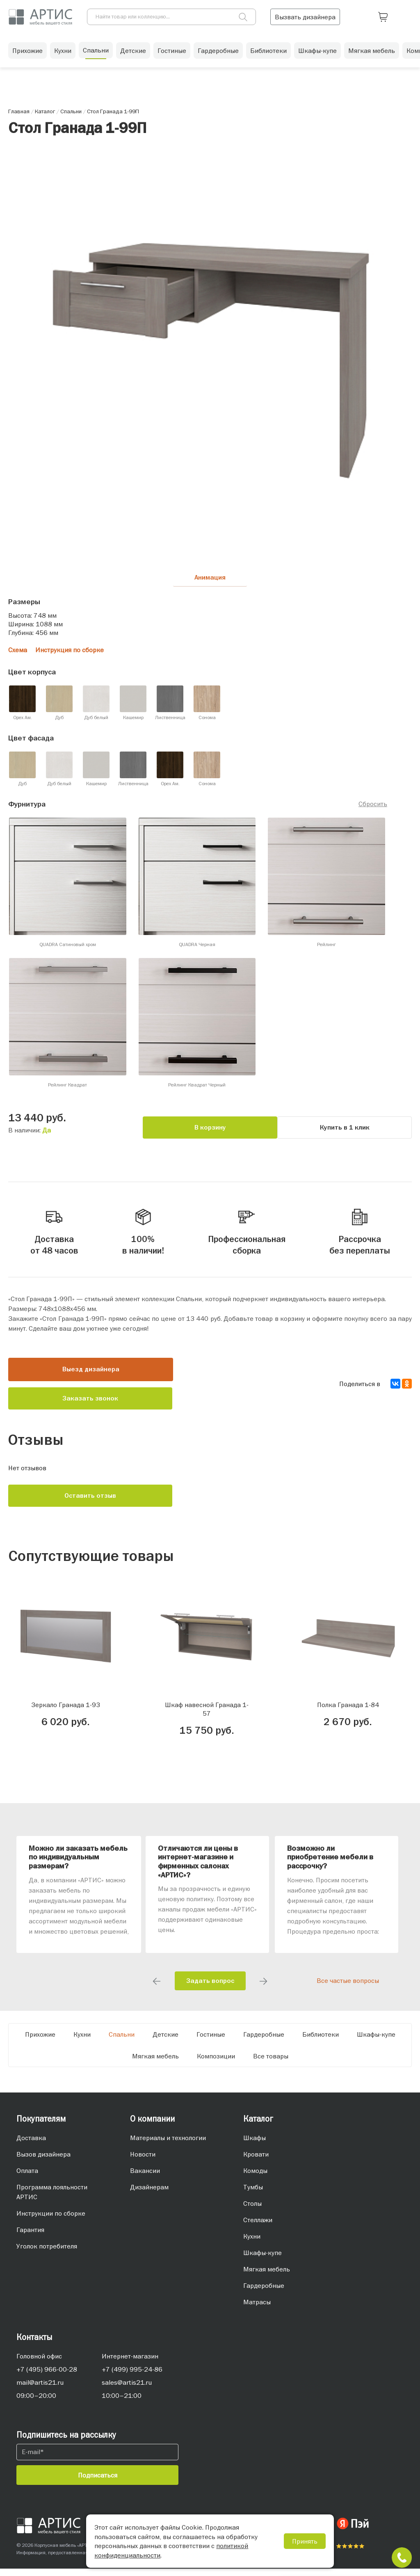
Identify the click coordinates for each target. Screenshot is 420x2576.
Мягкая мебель (371, 53)
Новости (142, 2161)
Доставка (31, 2145)
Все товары (270, 2063)
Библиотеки (268, 53)
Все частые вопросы (348, 1988)
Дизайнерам (149, 2194)
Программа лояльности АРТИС (51, 2199)
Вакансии (145, 2178)
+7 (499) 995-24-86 (132, 2376)
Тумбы (253, 2194)
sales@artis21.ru (127, 2390)
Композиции (216, 2063)
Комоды (255, 2178)
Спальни (96, 53)
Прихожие (27, 53)
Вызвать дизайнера (350, 16)
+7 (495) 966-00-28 (46, 2376)
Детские (133, 53)
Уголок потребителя (46, 2253)
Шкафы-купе (317, 53)
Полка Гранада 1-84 (348, 1712)
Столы (252, 2211)
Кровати (256, 2161)
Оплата (27, 2178)
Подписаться (97, 2482)
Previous (157, 1988)
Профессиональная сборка (246, 1233)
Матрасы (257, 2309)
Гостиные (172, 53)
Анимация (210, 579)
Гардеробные (218, 53)
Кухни (62, 53)
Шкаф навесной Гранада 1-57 (207, 1716)
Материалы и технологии (168, 2145)
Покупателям (41, 2126)
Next (263, 1988)
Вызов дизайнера (43, 2161)
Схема (17, 653)
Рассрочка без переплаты (359, 1233)
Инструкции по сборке (50, 2220)
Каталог (258, 2126)
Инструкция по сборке (69, 653)
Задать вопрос (210, 1988)
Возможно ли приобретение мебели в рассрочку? (330, 1865)
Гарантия (30, 2237)
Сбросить (372, 806)
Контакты (34, 2344)
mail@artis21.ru (40, 2390)
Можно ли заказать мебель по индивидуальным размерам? (78, 1865)
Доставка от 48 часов (54, 1233)
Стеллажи (257, 2227)
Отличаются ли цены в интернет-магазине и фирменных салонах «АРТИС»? (198, 1869)
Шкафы (254, 2145)
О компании (152, 2126)
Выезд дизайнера (90, 1377)
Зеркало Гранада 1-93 (65, 1712)
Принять (304, 2541)
